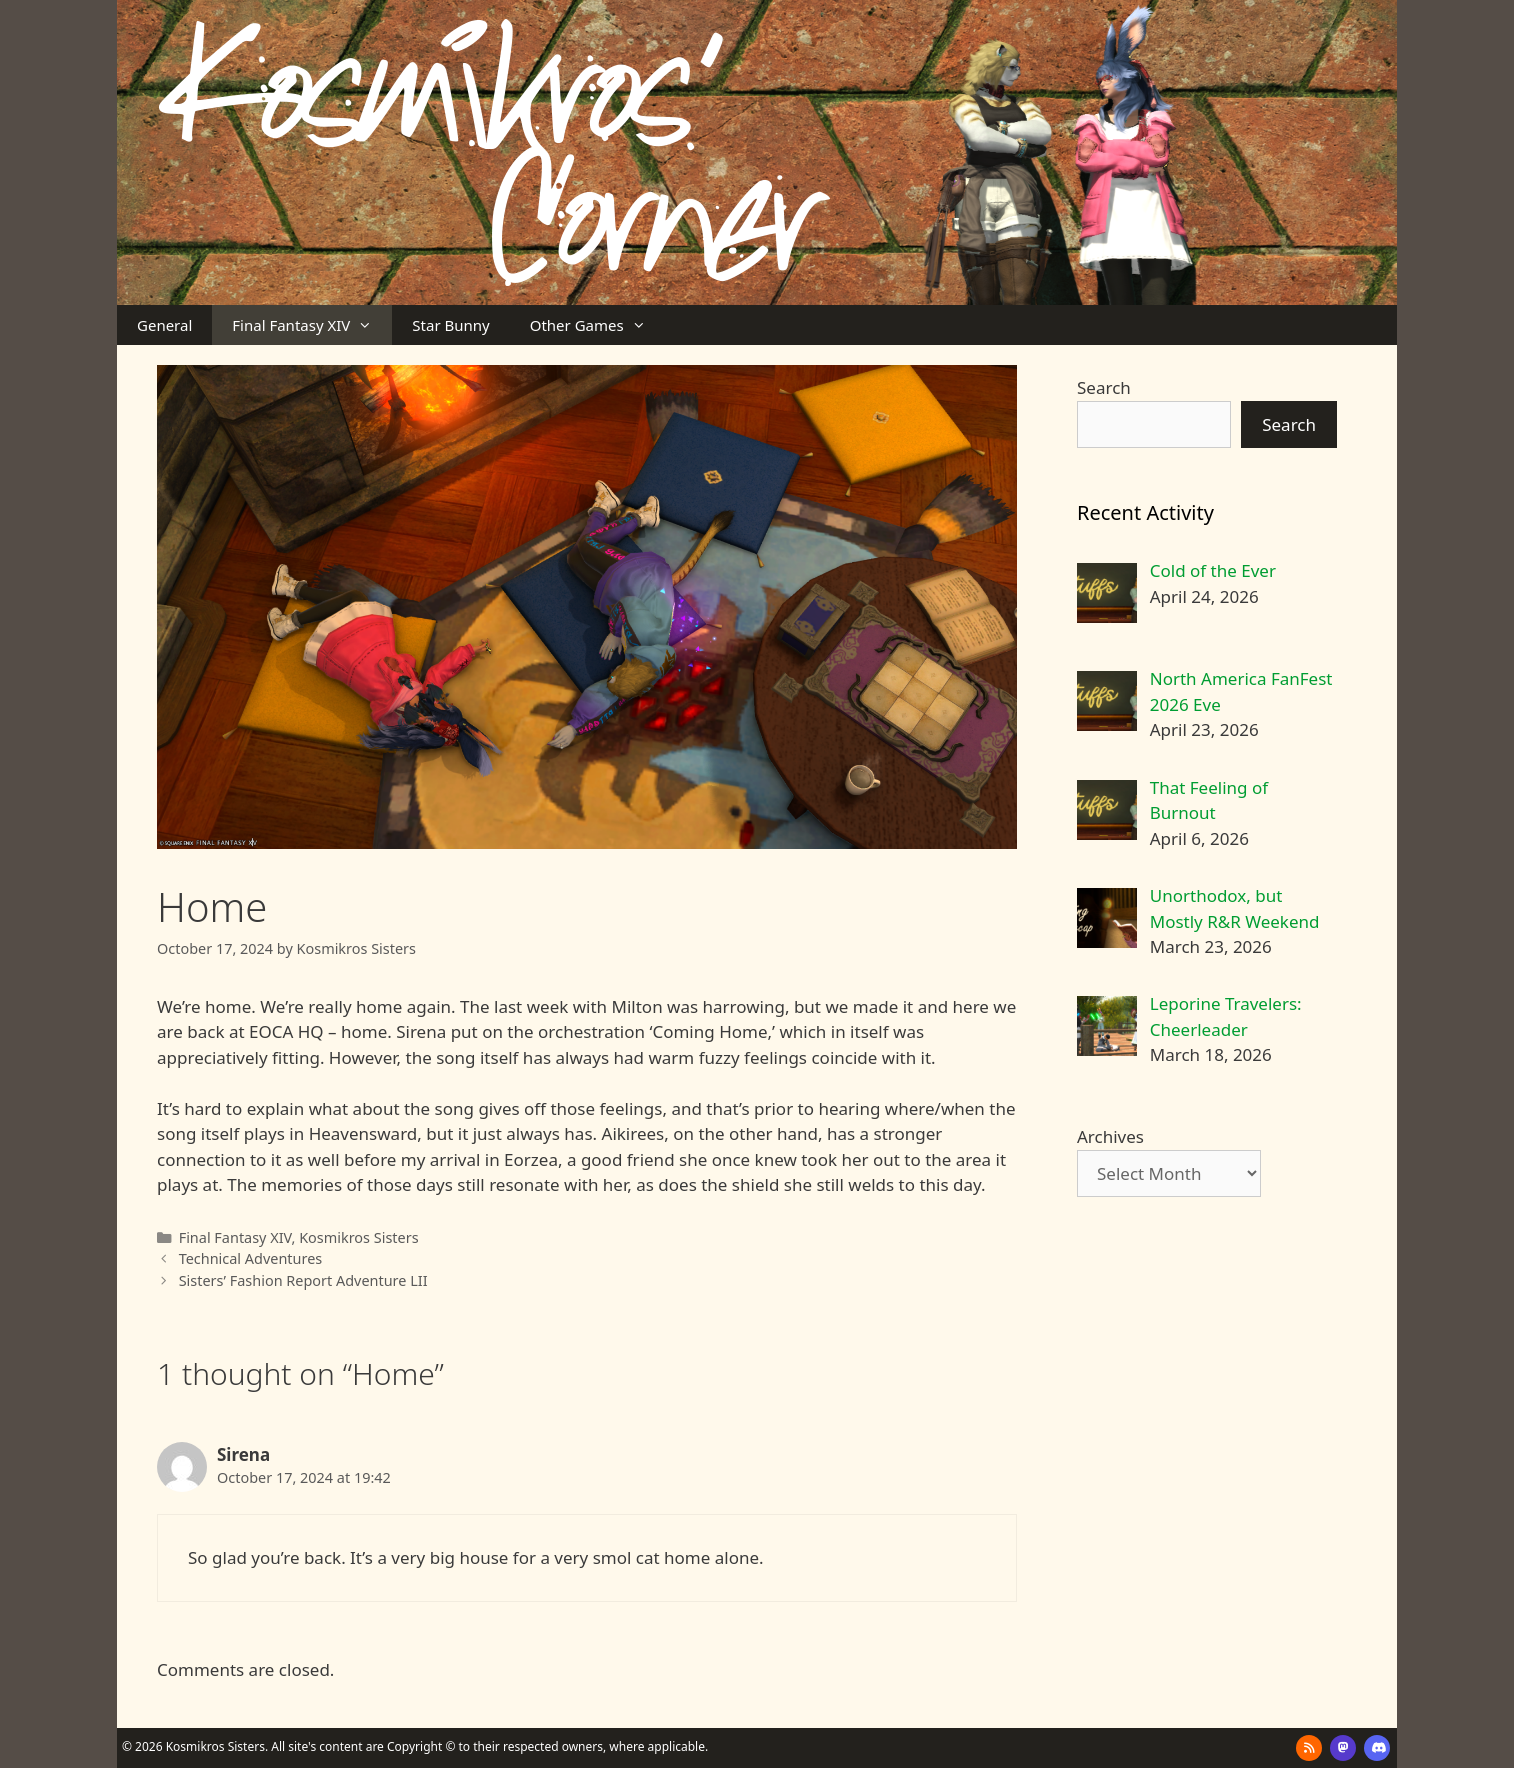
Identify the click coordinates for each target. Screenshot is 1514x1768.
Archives (1110, 1136)
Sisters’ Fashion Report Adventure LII (303, 1280)
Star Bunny (450, 325)
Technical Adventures (251, 1258)
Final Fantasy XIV (312, 325)
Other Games (598, 325)
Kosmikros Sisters (358, 1237)
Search (1104, 387)
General (164, 325)
